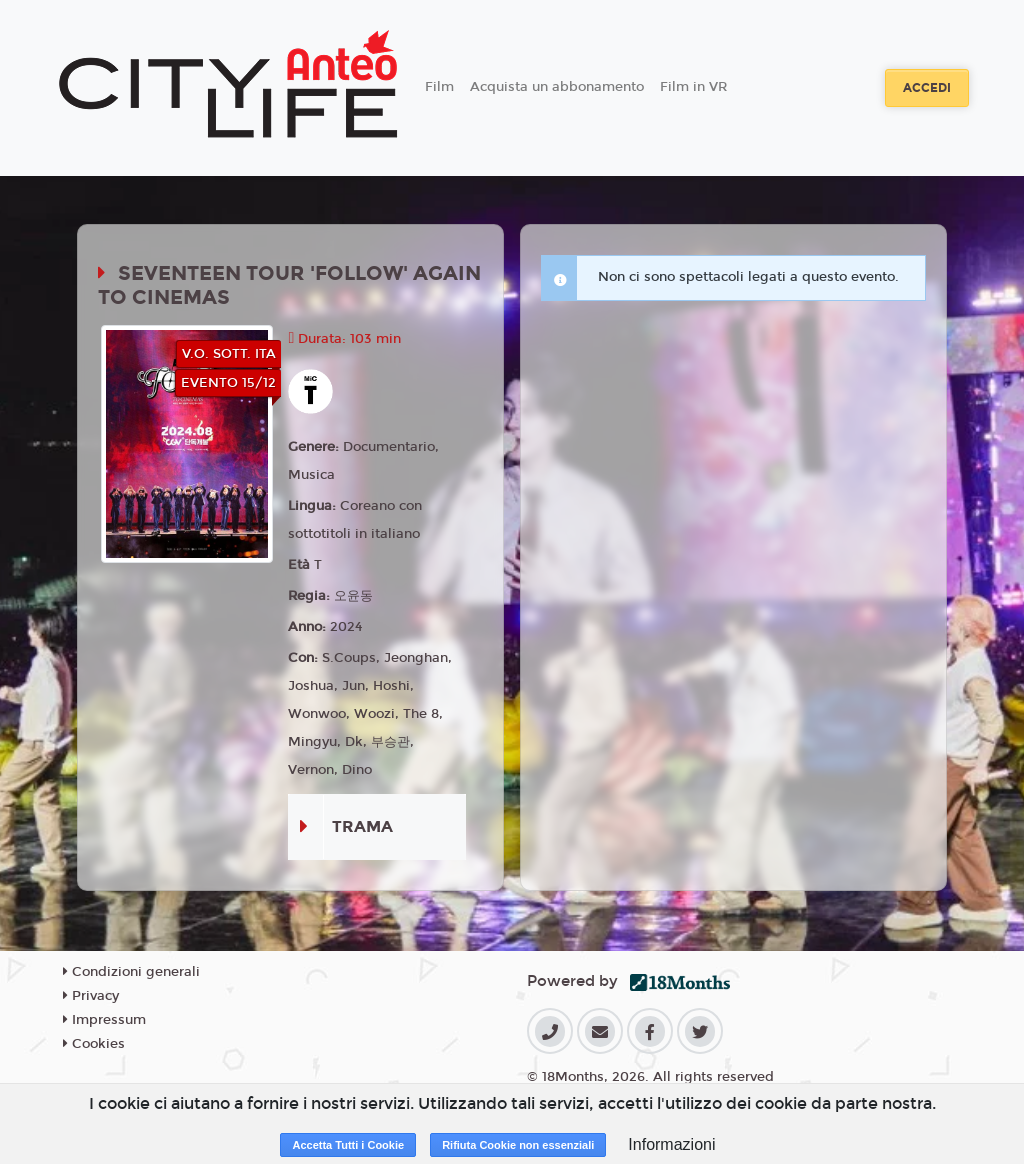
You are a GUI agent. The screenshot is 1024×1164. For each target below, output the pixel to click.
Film (439, 87)
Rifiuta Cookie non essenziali (518, 1145)
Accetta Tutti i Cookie (348, 1145)
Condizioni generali (131, 972)
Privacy (91, 996)
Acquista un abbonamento (557, 87)
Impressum (104, 1020)
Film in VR (693, 87)
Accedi (927, 88)
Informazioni (671, 1144)
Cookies (94, 1044)
